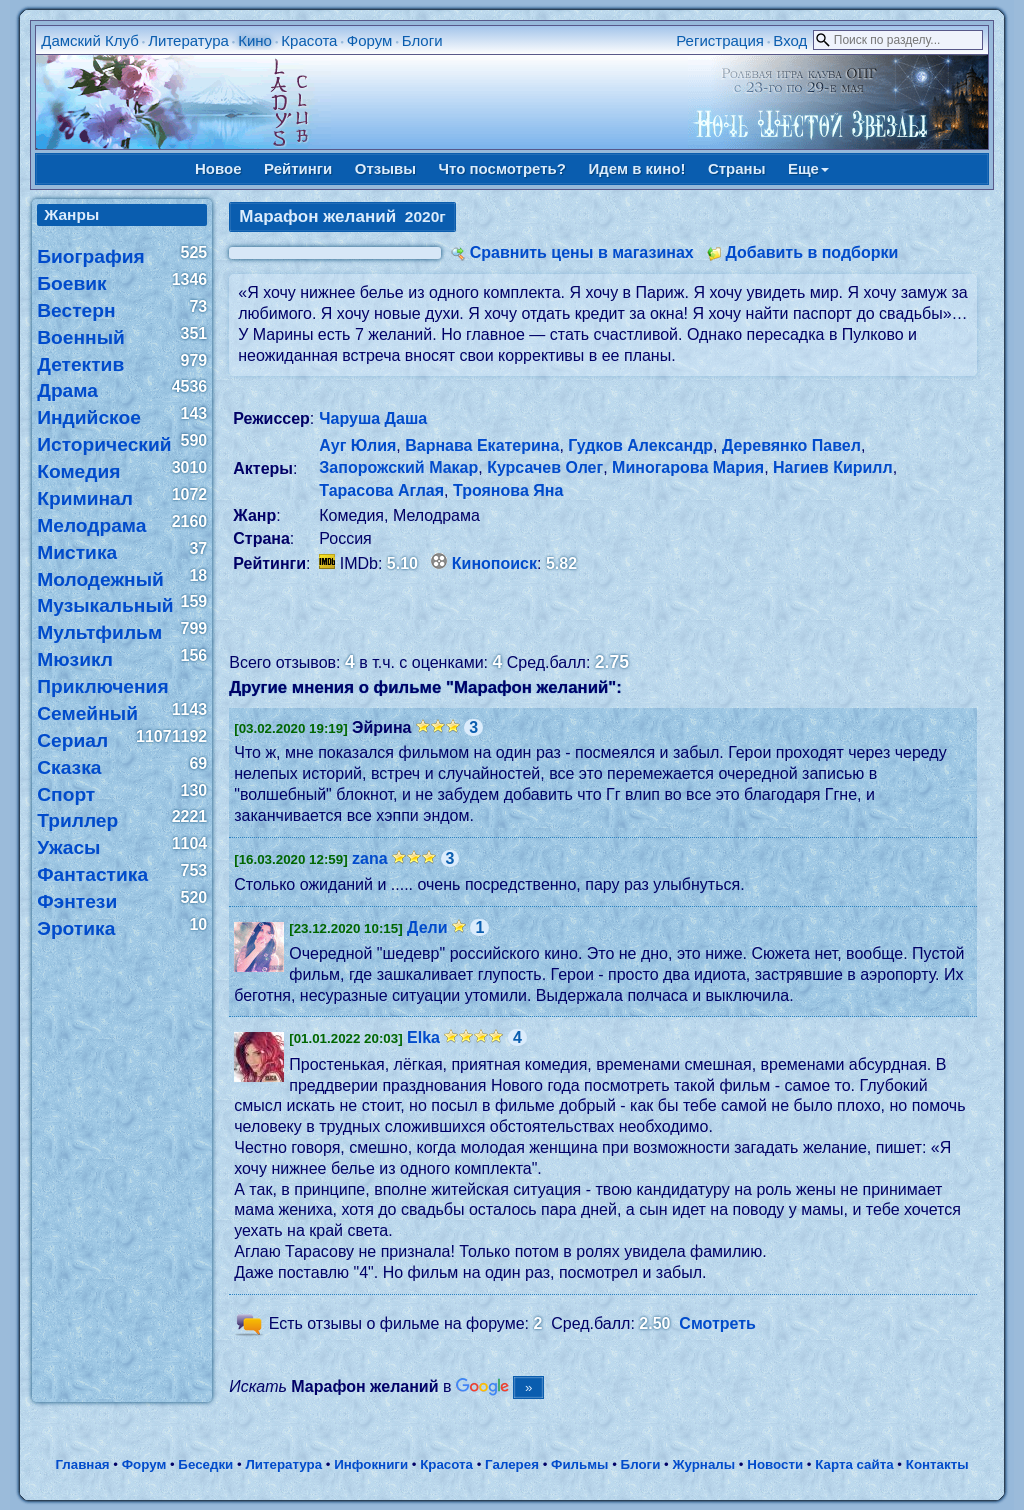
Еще (808, 168)
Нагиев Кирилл (833, 467)
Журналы (703, 1464)
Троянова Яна (508, 490)
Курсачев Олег (545, 467)
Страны (737, 168)
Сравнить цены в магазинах (582, 252)
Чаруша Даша (373, 418)
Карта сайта (854, 1464)
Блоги (422, 40)
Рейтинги (298, 168)
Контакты (937, 1464)
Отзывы (385, 168)
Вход (790, 40)
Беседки (205, 1464)
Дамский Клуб (90, 40)
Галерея (512, 1464)
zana (370, 858)
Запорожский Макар (398, 467)
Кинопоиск (494, 563)
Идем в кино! (636, 168)
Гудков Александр (640, 445)
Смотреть (717, 1323)
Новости (775, 1464)
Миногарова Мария (688, 467)
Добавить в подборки (811, 252)
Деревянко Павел (791, 445)
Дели (427, 927)
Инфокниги (371, 1464)
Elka (423, 1037)
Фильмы (579, 1464)
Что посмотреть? (502, 168)
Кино (255, 40)
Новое (218, 168)
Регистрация (720, 40)
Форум (370, 40)
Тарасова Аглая (381, 490)
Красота (309, 40)
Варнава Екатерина (482, 445)
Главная (82, 1464)
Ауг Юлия (357, 445)
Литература (188, 40)
